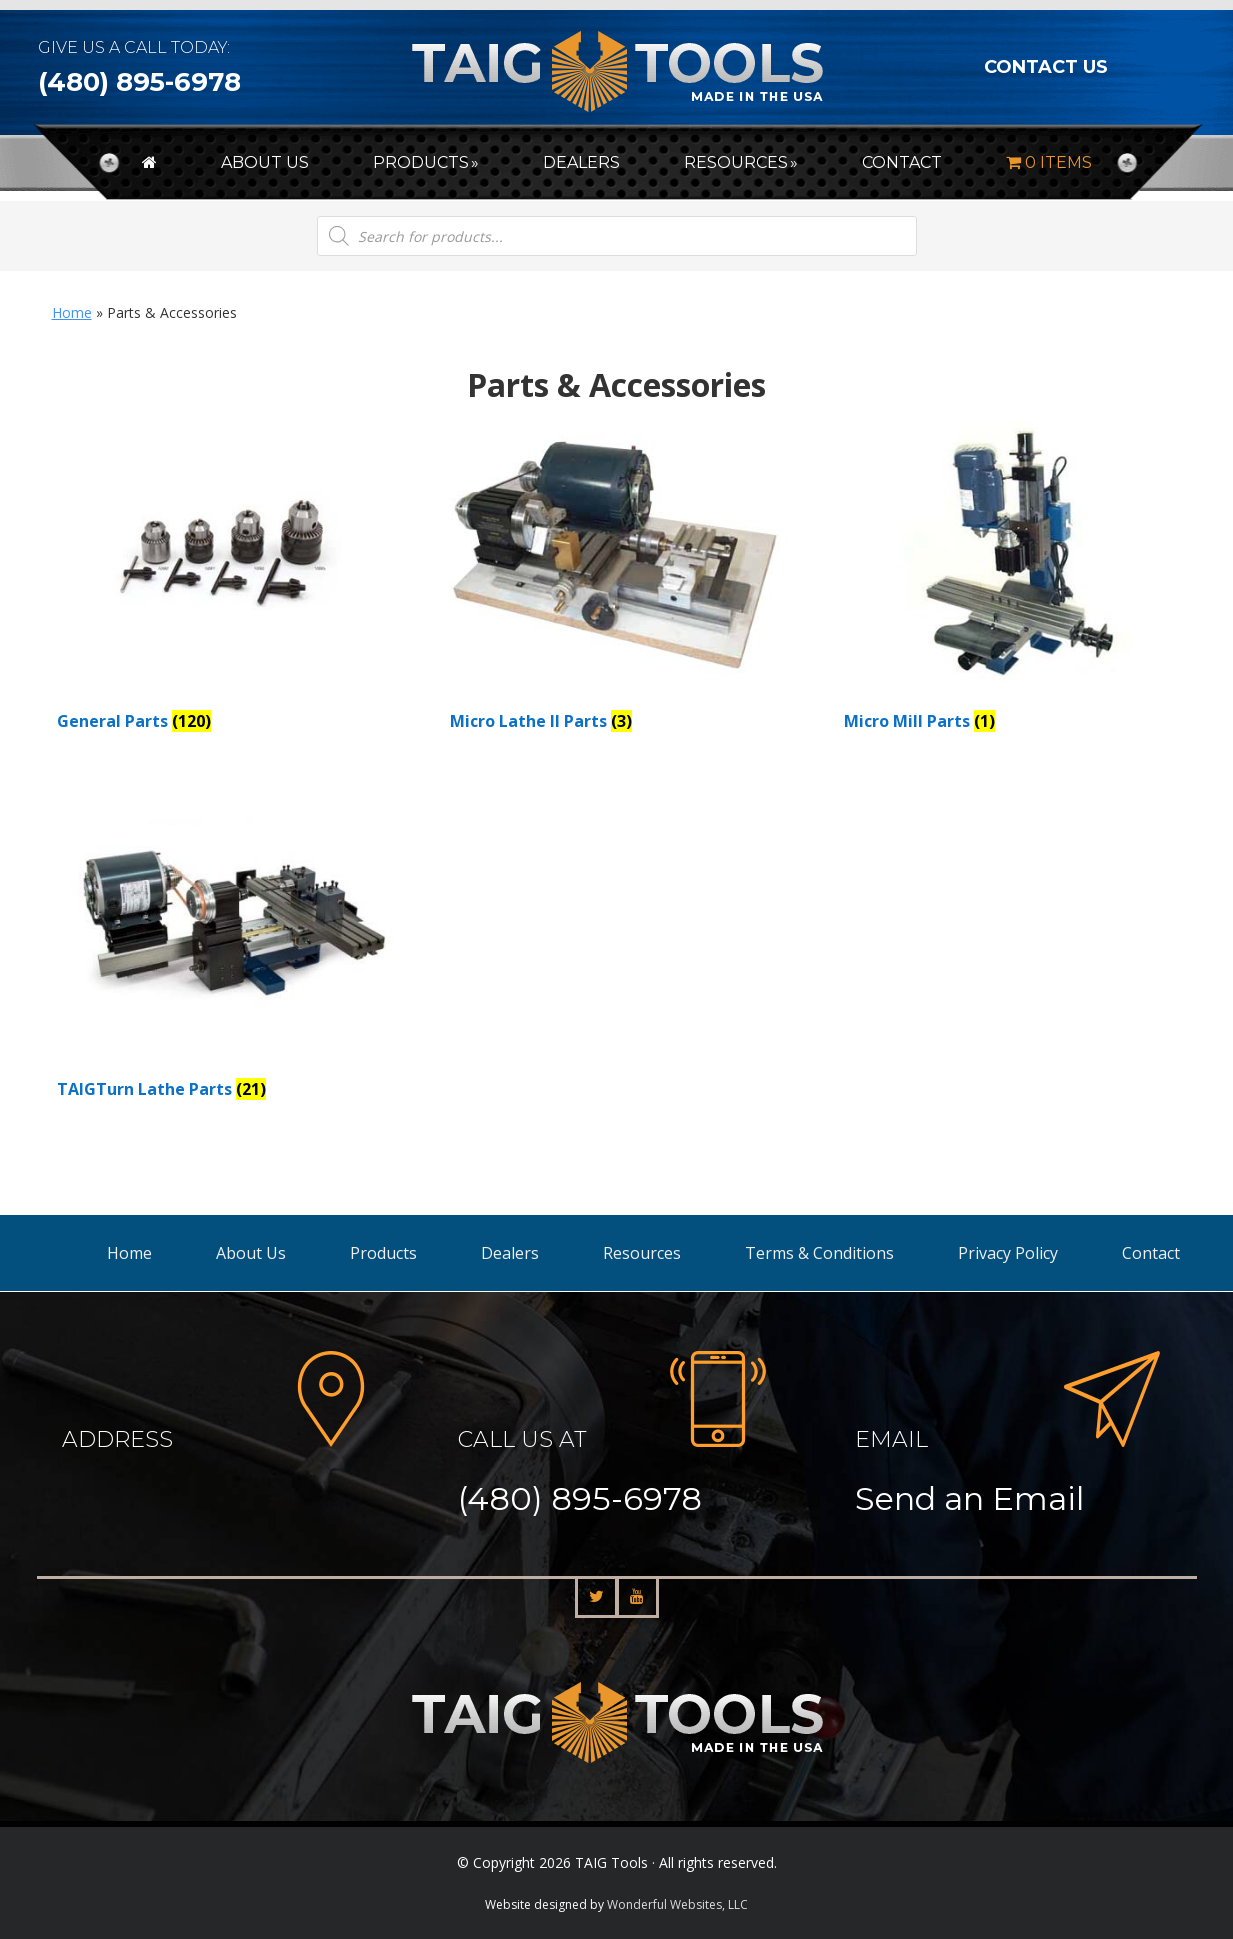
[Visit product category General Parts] (232, 581)
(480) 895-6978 (139, 82)
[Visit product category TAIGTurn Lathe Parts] (232, 950)
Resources (642, 1253)
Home (72, 312)
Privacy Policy (1008, 1253)
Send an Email (969, 1498)
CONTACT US (1046, 67)
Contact (1151, 1253)
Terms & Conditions (819, 1253)
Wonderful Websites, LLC (677, 1904)
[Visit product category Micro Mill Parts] (1019, 581)
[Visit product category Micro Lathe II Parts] (625, 581)
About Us (251, 1253)
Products (383, 1253)
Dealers (510, 1253)
